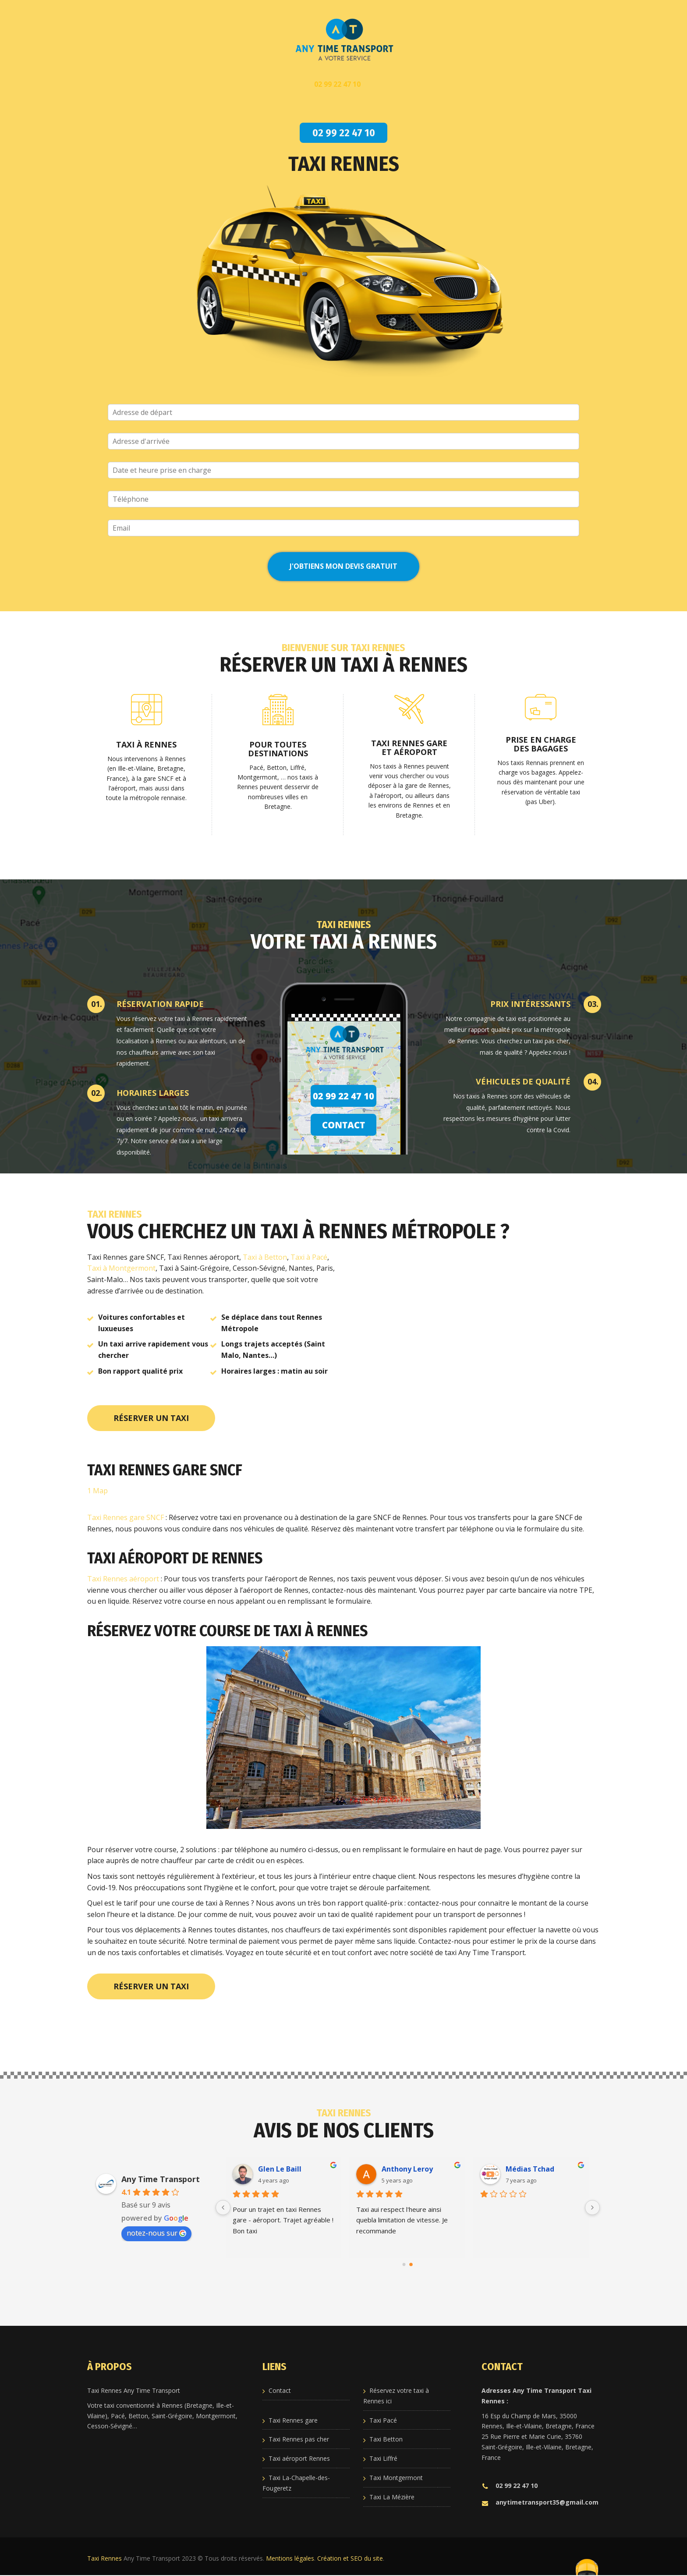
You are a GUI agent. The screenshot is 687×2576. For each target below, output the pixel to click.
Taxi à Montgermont (121, 1268)
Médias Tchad (530, 2169)
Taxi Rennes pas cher (299, 2439)
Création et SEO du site (350, 2558)
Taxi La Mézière (391, 2497)
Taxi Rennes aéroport (123, 1579)
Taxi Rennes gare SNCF (125, 1517)
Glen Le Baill (280, 2169)
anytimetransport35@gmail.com (540, 2502)
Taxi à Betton (265, 1257)
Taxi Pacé (383, 2420)
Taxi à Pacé (308, 1257)
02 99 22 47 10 (510, 2485)
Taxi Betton (386, 2439)
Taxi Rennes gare (293, 2420)
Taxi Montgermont (396, 2477)
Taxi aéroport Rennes (299, 2458)
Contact (280, 2390)
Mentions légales (290, 2558)
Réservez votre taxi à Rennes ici (396, 2395)
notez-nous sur (156, 2233)
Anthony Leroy (407, 2169)
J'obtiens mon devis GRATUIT (343, 566)
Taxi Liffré (383, 2458)
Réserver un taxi (151, 1418)
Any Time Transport (160, 2179)
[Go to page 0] (404, 2264)
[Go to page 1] (411, 2264)
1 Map (97, 1490)
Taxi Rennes (104, 2558)
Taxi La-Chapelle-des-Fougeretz (296, 2482)
